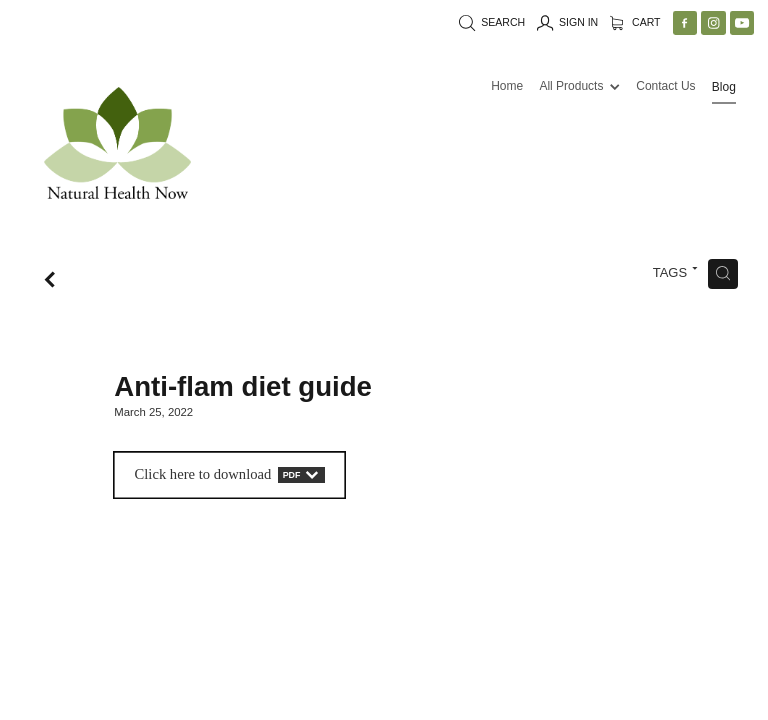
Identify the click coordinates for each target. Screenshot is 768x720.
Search (492, 22)
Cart (635, 22)
